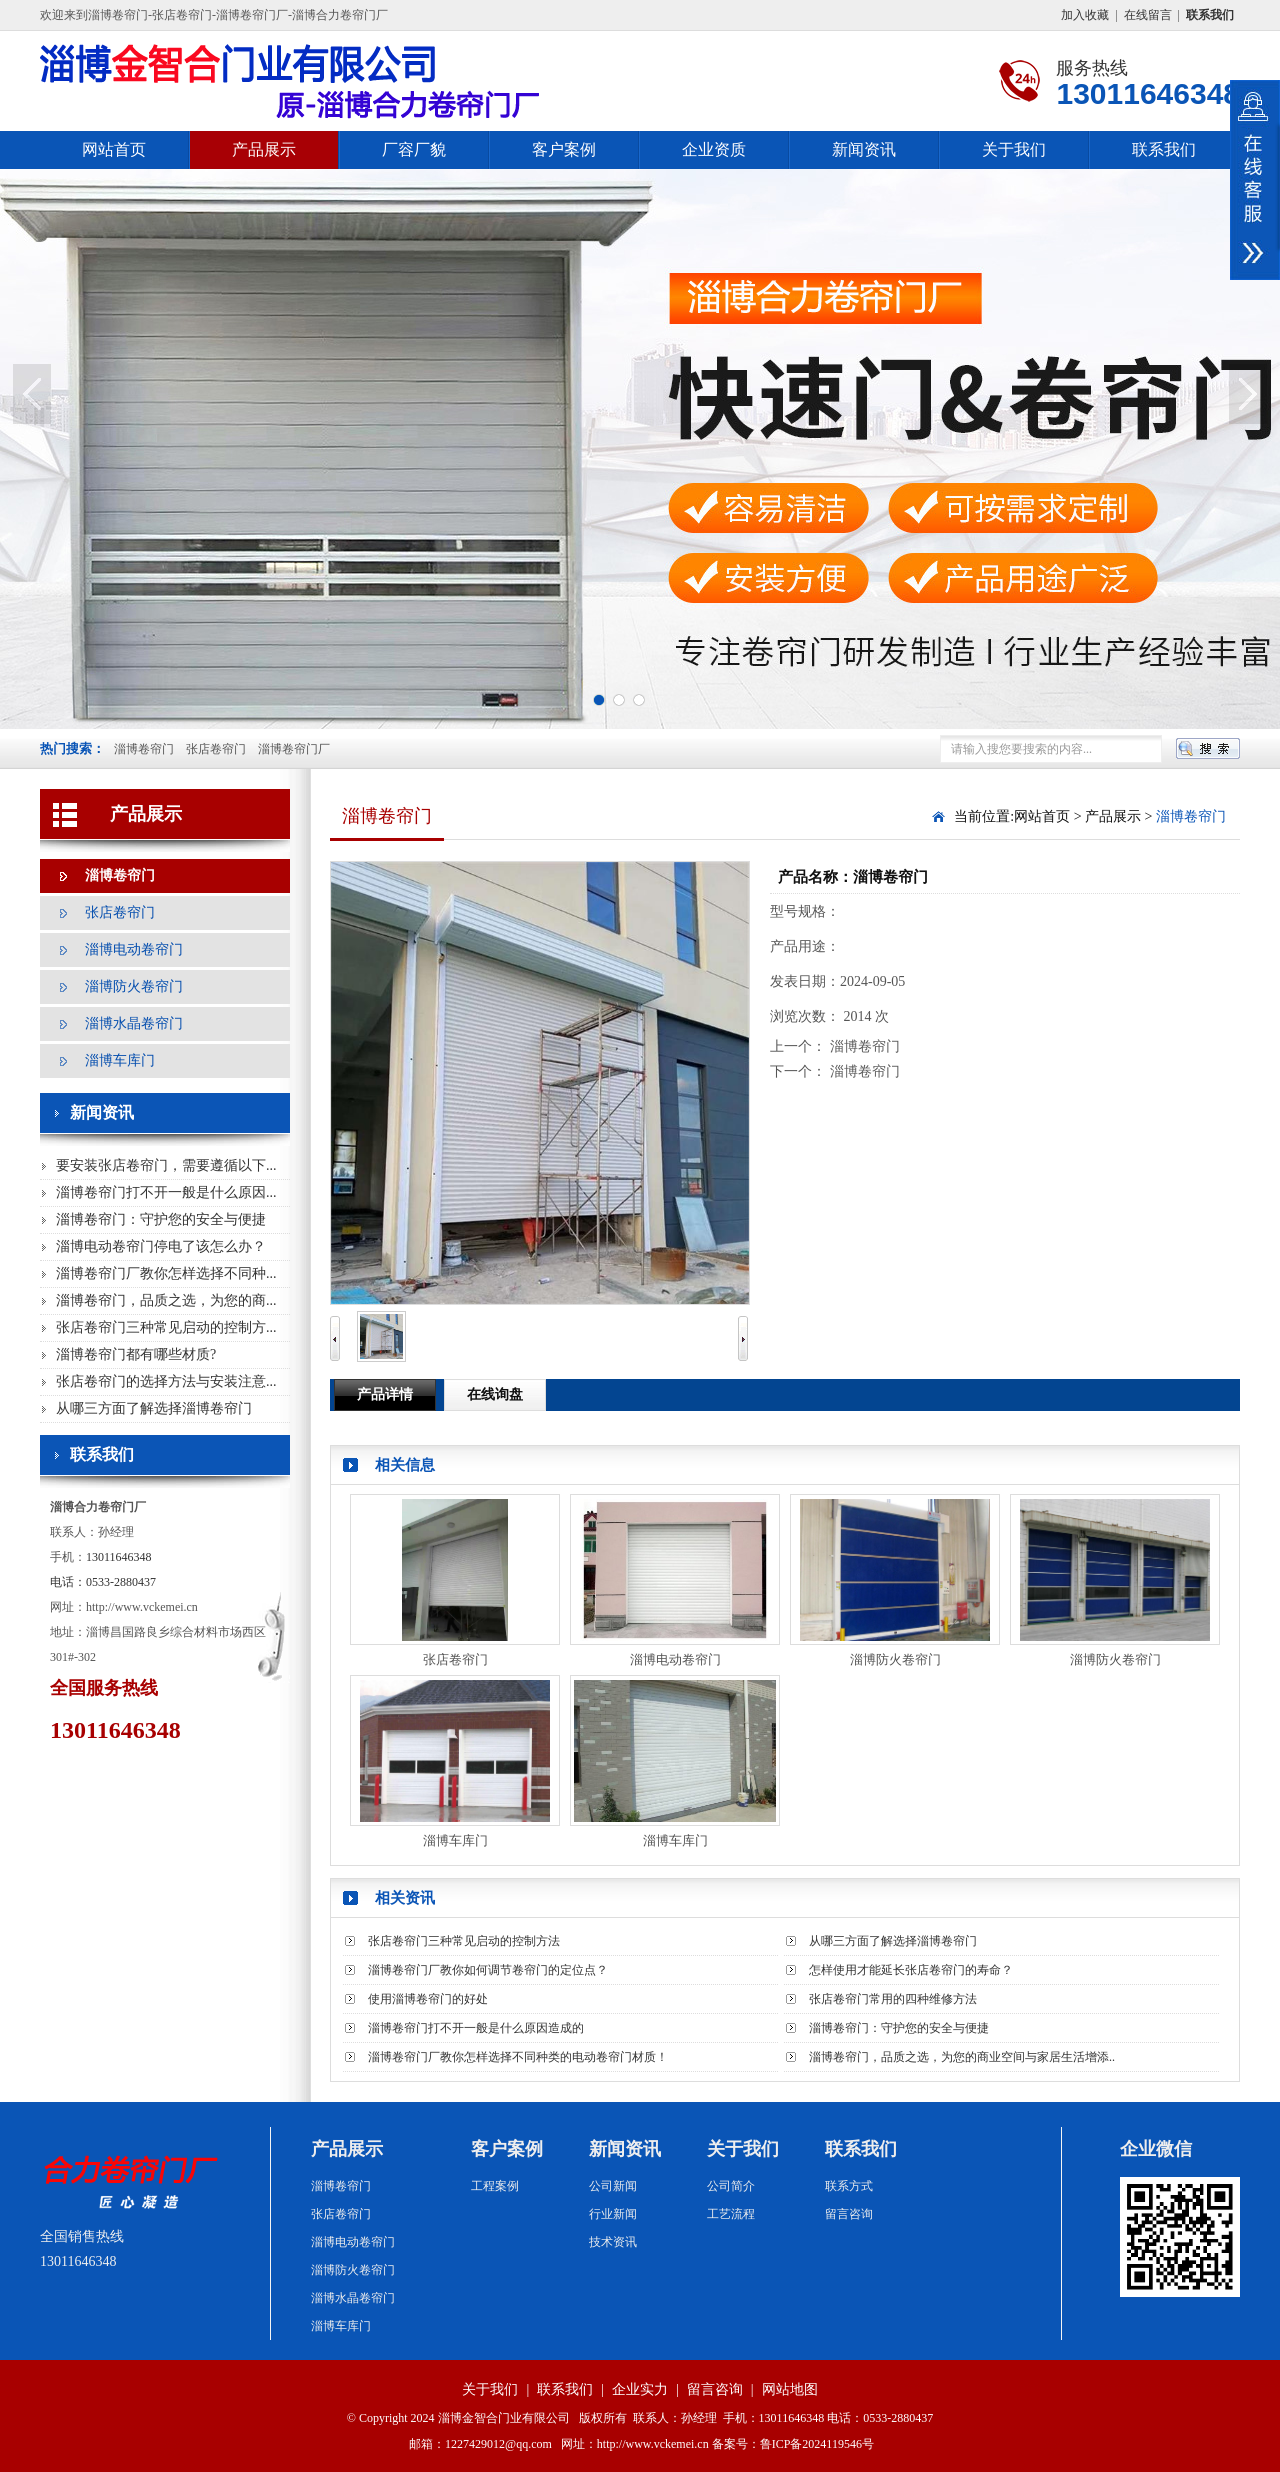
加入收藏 (1085, 15)
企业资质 (714, 149)
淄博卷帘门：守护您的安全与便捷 (161, 1219)
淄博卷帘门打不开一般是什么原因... (166, 1192)
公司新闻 (613, 2186)
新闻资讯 (864, 149)
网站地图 (790, 2389)
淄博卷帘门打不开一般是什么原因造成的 (476, 2028)
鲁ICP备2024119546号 (817, 2444)
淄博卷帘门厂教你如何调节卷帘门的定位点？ (488, 1970)
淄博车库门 (120, 1060)
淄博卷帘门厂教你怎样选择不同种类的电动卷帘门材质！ (518, 2057)
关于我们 (1014, 149)
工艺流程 (731, 2214)
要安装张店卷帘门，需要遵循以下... (166, 1165)
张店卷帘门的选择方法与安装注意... (166, 1381)
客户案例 (564, 149)
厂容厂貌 (414, 149)
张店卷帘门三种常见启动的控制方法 (464, 1941)
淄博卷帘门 (144, 749)
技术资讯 (613, 2242)
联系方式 (849, 2186)
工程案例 (495, 2186)
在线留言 (1148, 15)
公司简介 (731, 2186)
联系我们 (1164, 149)
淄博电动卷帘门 (134, 949)
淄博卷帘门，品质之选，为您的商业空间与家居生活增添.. (962, 2057)
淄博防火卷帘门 (134, 986)
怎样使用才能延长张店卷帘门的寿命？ (911, 1970)
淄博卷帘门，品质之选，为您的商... (166, 1300)
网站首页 (114, 149)
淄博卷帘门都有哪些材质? (136, 1354)
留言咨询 (849, 2214)
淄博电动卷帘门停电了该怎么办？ (161, 1246)
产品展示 (264, 149)
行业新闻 (613, 2214)
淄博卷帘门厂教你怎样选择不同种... (166, 1273)
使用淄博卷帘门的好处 (428, 1999)
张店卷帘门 (216, 749)
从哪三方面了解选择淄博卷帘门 (154, 1408)
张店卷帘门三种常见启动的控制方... (166, 1327)
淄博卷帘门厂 (294, 749)
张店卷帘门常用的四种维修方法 (893, 1999)
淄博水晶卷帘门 (134, 1023)
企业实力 (640, 2389)
